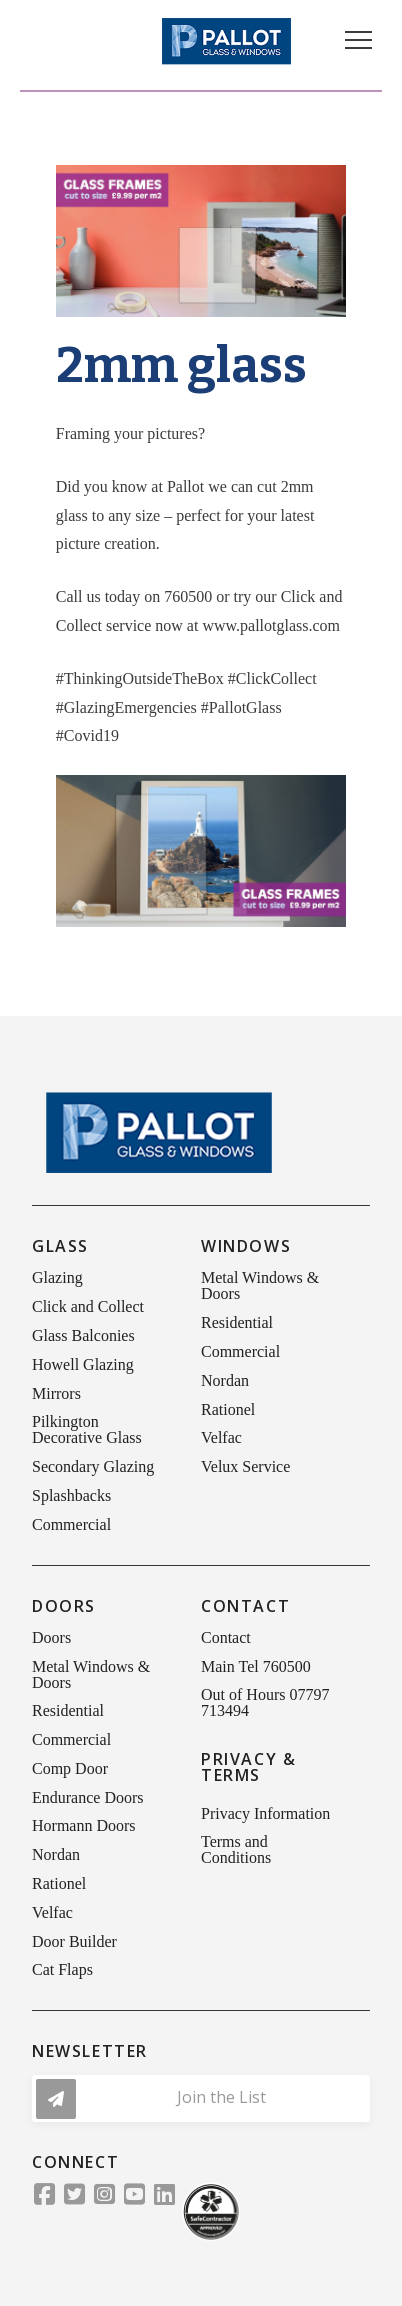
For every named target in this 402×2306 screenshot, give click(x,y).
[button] (358, 40)
